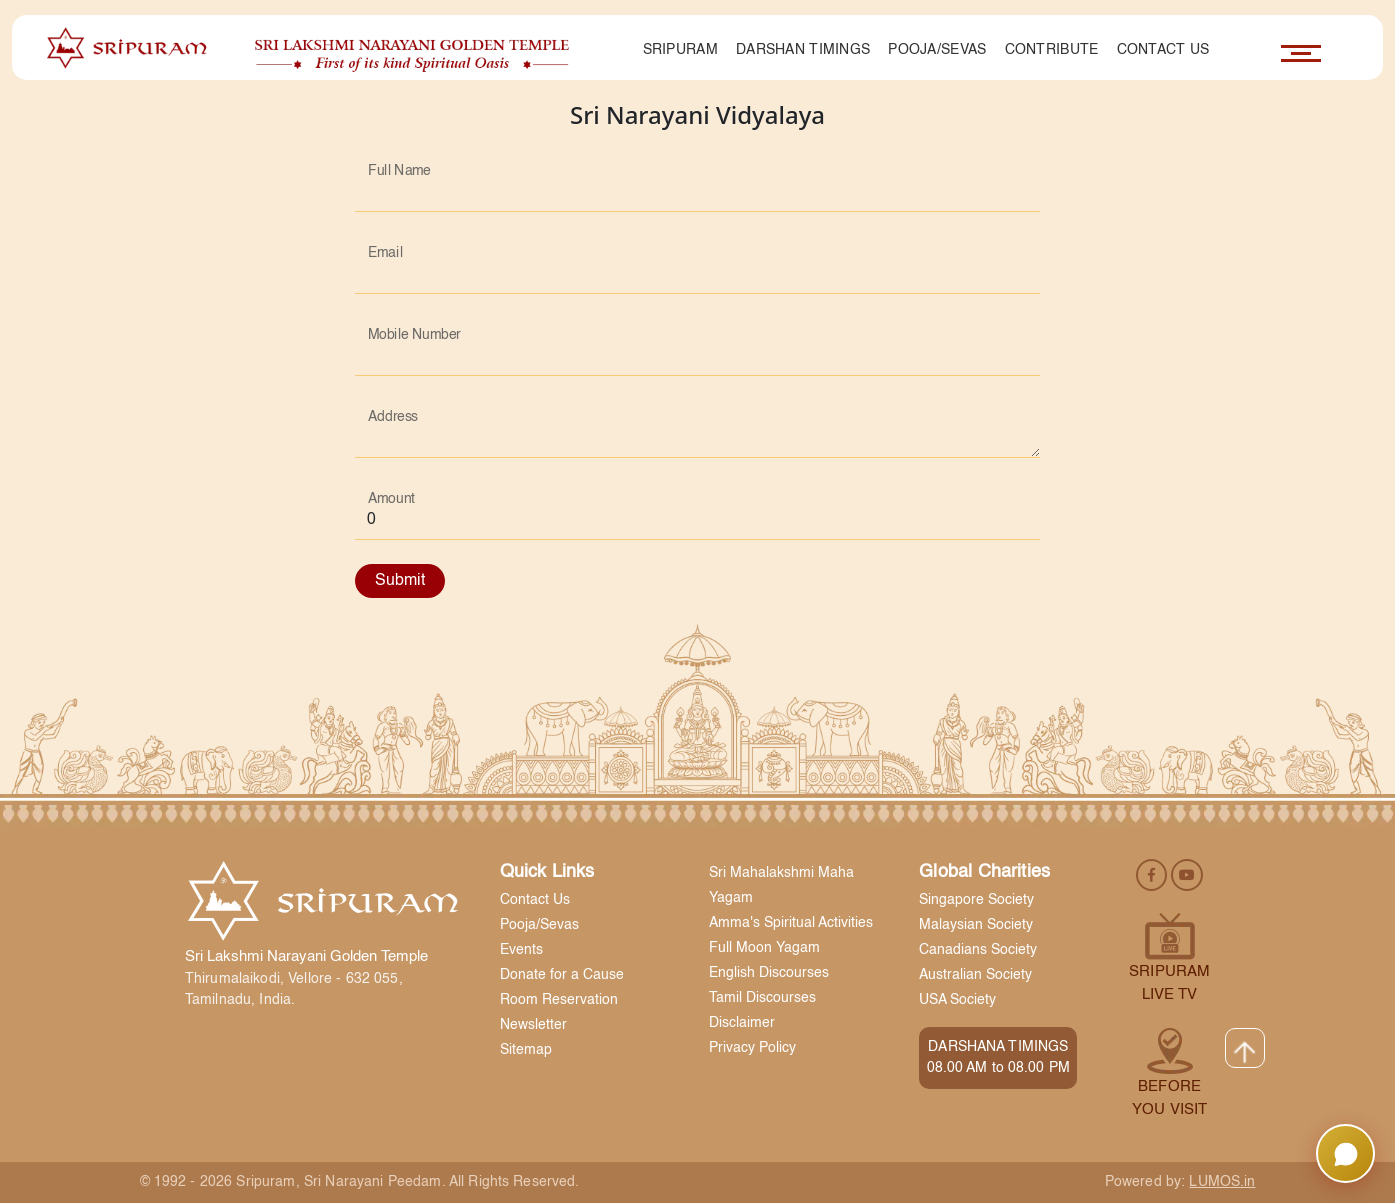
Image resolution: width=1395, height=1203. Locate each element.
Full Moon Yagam (764, 948)
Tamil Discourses (762, 998)
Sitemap (526, 1050)
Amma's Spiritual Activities (791, 923)
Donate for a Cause (562, 975)
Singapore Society (976, 900)
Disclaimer (742, 1023)
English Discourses (769, 973)
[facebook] (1153, 874)
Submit (400, 581)
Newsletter (533, 1025)
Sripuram (680, 50)
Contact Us (1163, 50)
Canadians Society (978, 950)
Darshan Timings (803, 50)
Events (521, 950)
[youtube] (1187, 874)
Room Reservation (559, 1000)
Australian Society (975, 975)
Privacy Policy (752, 1048)
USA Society (957, 1000)
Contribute (1052, 50)
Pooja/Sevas (937, 50)
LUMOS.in (1222, 1182)
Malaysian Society (976, 925)
